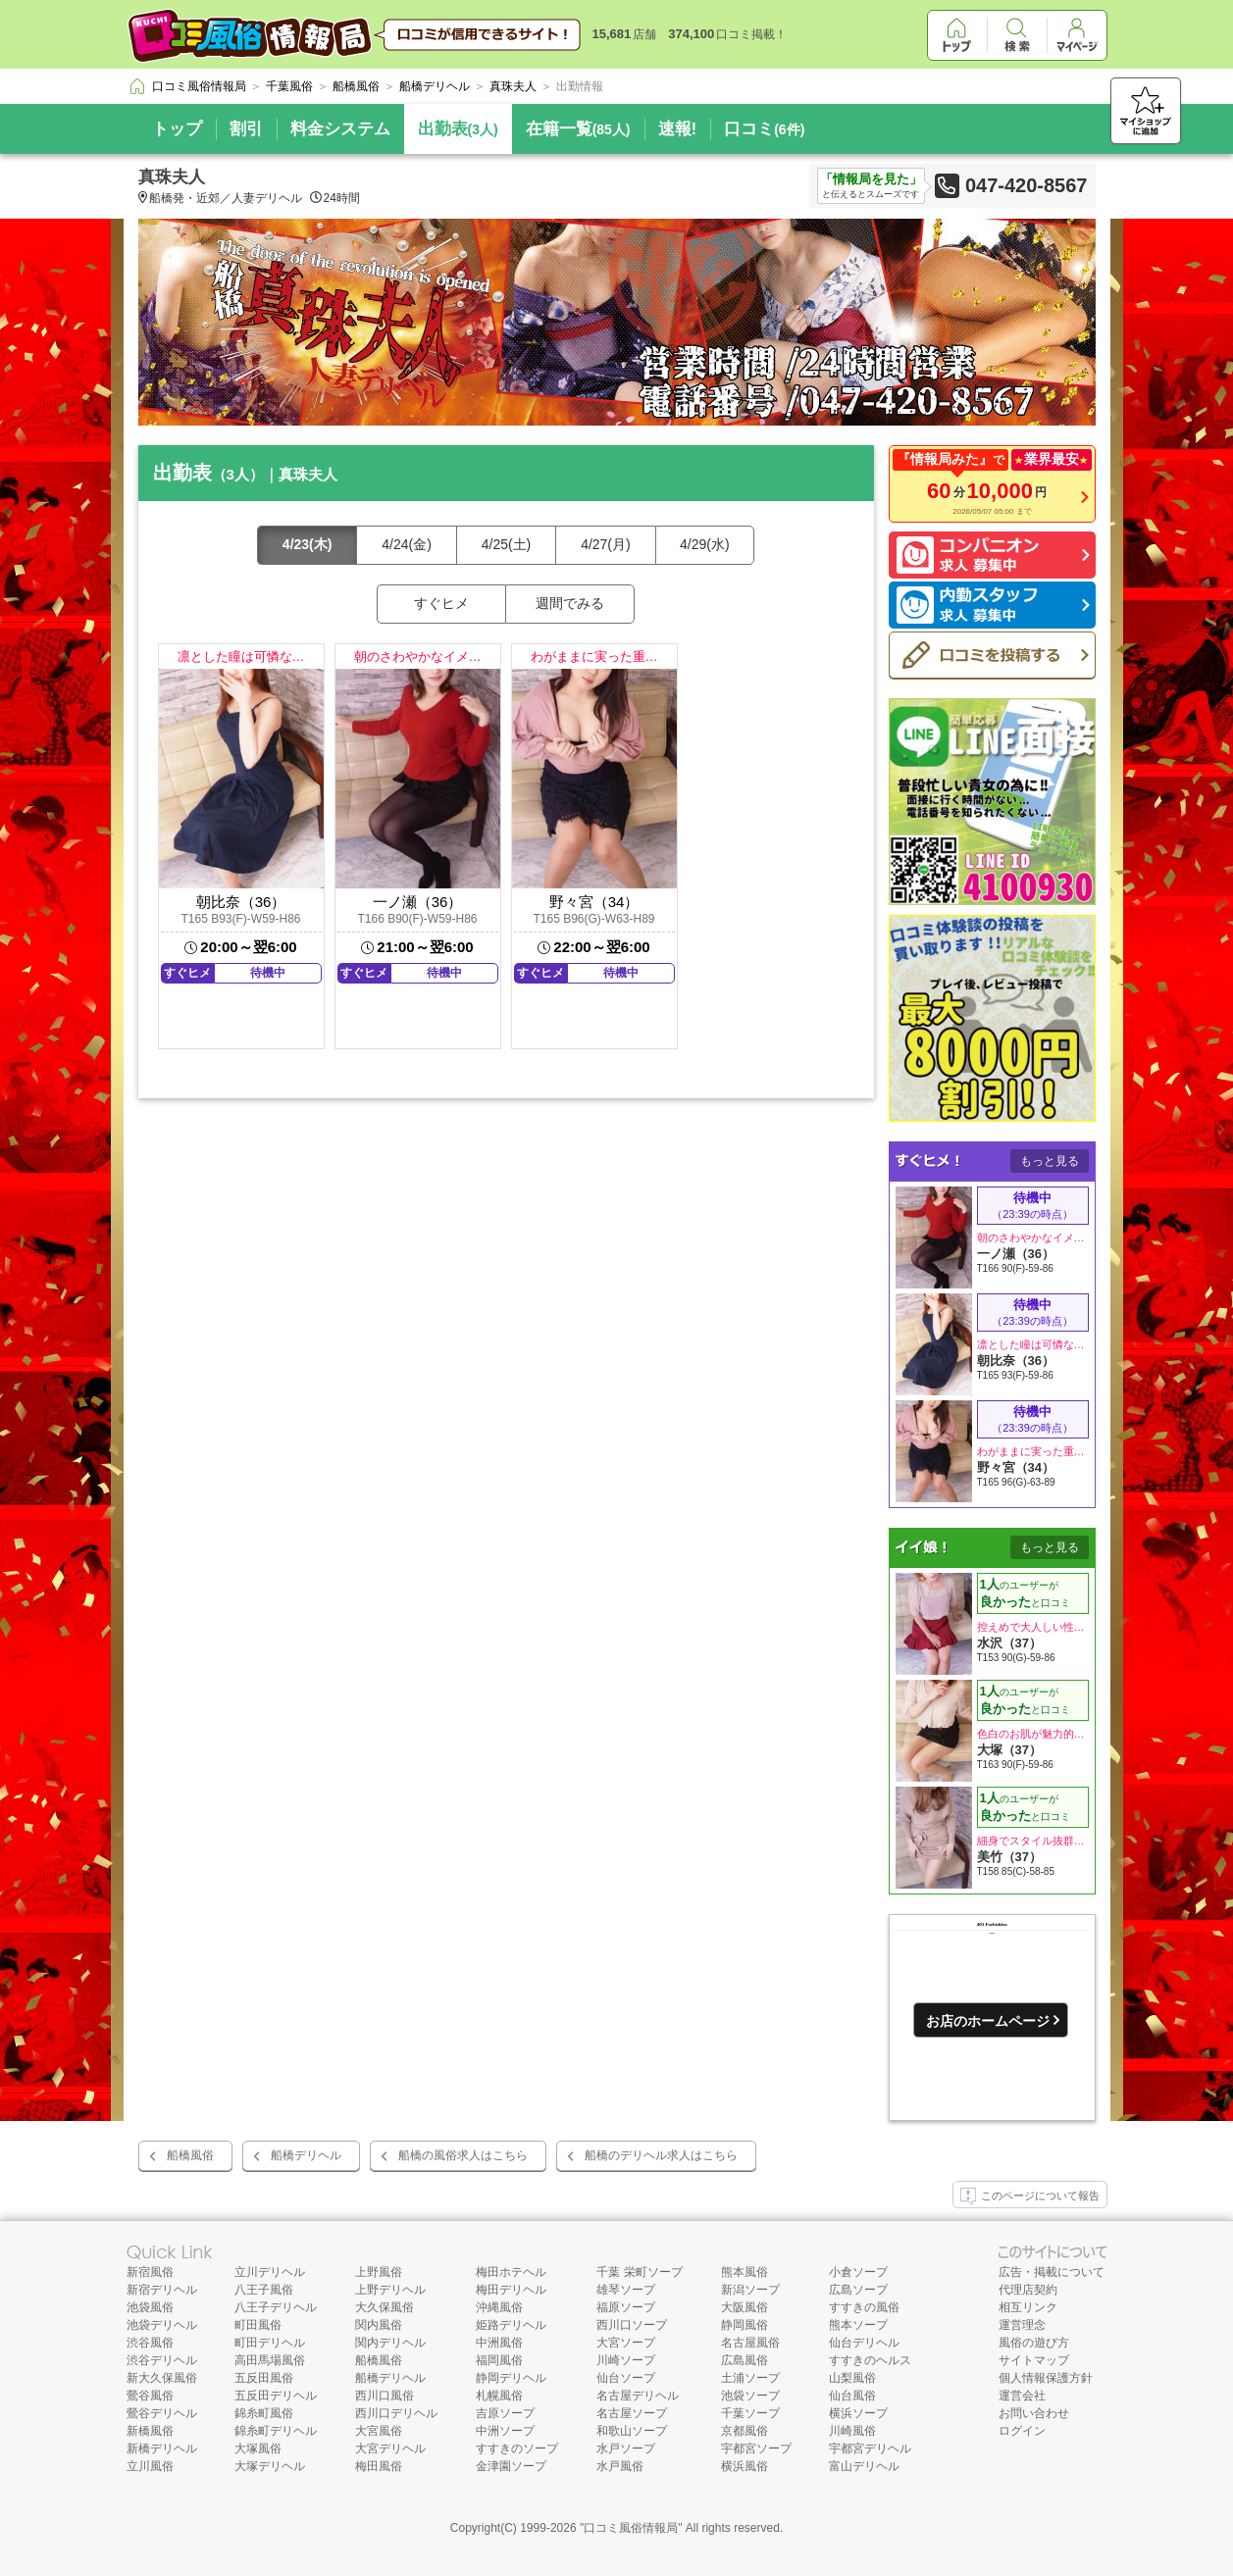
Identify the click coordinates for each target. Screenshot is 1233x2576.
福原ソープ (625, 2307)
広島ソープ (858, 2290)
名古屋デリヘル (637, 2395)
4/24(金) (407, 544)
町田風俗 (258, 2325)
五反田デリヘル (275, 2395)
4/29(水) (705, 544)
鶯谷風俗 (150, 2395)
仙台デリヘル (864, 2342)
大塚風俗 (258, 2448)
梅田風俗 (378, 2466)
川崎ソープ (625, 2360)
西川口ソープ (631, 2325)
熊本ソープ (858, 2325)
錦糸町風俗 (263, 2413)
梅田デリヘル (511, 2290)
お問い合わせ (1034, 2413)
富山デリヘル (864, 2466)
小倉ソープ (858, 2272)
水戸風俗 (619, 2466)
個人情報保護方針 (1046, 2378)
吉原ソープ (505, 2413)
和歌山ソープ (631, 2431)
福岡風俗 (499, 2360)
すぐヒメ (441, 603)
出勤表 (458, 129)
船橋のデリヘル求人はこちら (661, 2155)
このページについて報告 (1030, 2196)
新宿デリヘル (162, 2290)
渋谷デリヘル (162, 2360)
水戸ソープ (625, 2448)
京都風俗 (744, 2431)
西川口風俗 (384, 2395)
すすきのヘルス (870, 2360)
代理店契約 (1028, 2290)
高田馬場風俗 (269, 2360)
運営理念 (1022, 2325)
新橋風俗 (150, 2431)
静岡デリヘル (511, 2378)
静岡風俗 (744, 2325)
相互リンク (1028, 2307)
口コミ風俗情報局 (631, 2528)
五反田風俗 (263, 2378)
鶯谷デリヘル (162, 2413)
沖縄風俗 (499, 2307)
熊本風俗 (744, 2272)
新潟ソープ (750, 2290)
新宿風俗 (150, 2272)
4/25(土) (507, 544)
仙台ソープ (625, 2378)
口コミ (764, 129)
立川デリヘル (269, 2272)
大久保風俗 (384, 2307)
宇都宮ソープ (756, 2448)
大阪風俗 (744, 2307)
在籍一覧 (578, 129)
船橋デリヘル (306, 2155)
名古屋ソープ (631, 2413)
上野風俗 (378, 2272)
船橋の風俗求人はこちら (463, 2155)
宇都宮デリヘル (870, 2448)
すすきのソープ (517, 2448)
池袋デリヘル (162, 2325)
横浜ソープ (858, 2413)
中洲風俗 (499, 2342)
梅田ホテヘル (511, 2272)
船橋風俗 (190, 2155)
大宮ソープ (625, 2342)
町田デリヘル (269, 2342)
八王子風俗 (263, 2290)
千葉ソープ (750, 2413)
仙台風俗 (852, 2395)
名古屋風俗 (750, 2342)
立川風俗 (150, 2466)
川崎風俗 (852, 2431)
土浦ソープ (750, 2378)
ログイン (1022, 2431)
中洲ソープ (505, 2431)
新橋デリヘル (162, 2448)
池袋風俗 (150, 2307)
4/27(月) (606, 544)
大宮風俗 (378, 2431)
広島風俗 (744, 2360)
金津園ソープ (511, 2466)
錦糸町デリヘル (275, 2431)
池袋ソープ (750, 2395)
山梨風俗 (852, 2378)
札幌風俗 (499, 2395)
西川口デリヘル (396, 2413)
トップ (177, 129)
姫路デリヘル (511, 2325)
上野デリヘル (390, 2290)
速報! (677, 129)
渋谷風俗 (150, 2342)
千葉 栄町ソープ (639, 2272)
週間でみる (570, 603)
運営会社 (1022, 2395)
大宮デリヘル (390, 2448)
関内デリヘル (390, 2342)
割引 (246, 129)
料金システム (340, 129)
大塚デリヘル (269, 2466)
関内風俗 (378, 2325)
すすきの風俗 (864, 2307)
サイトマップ (1034, 2360)
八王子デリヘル (275, 2307)
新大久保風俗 (162, 2378)
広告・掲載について (1052, 2272)
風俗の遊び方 (1034, 2342)
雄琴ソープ (625, 2290)
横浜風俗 (744, 2466)
